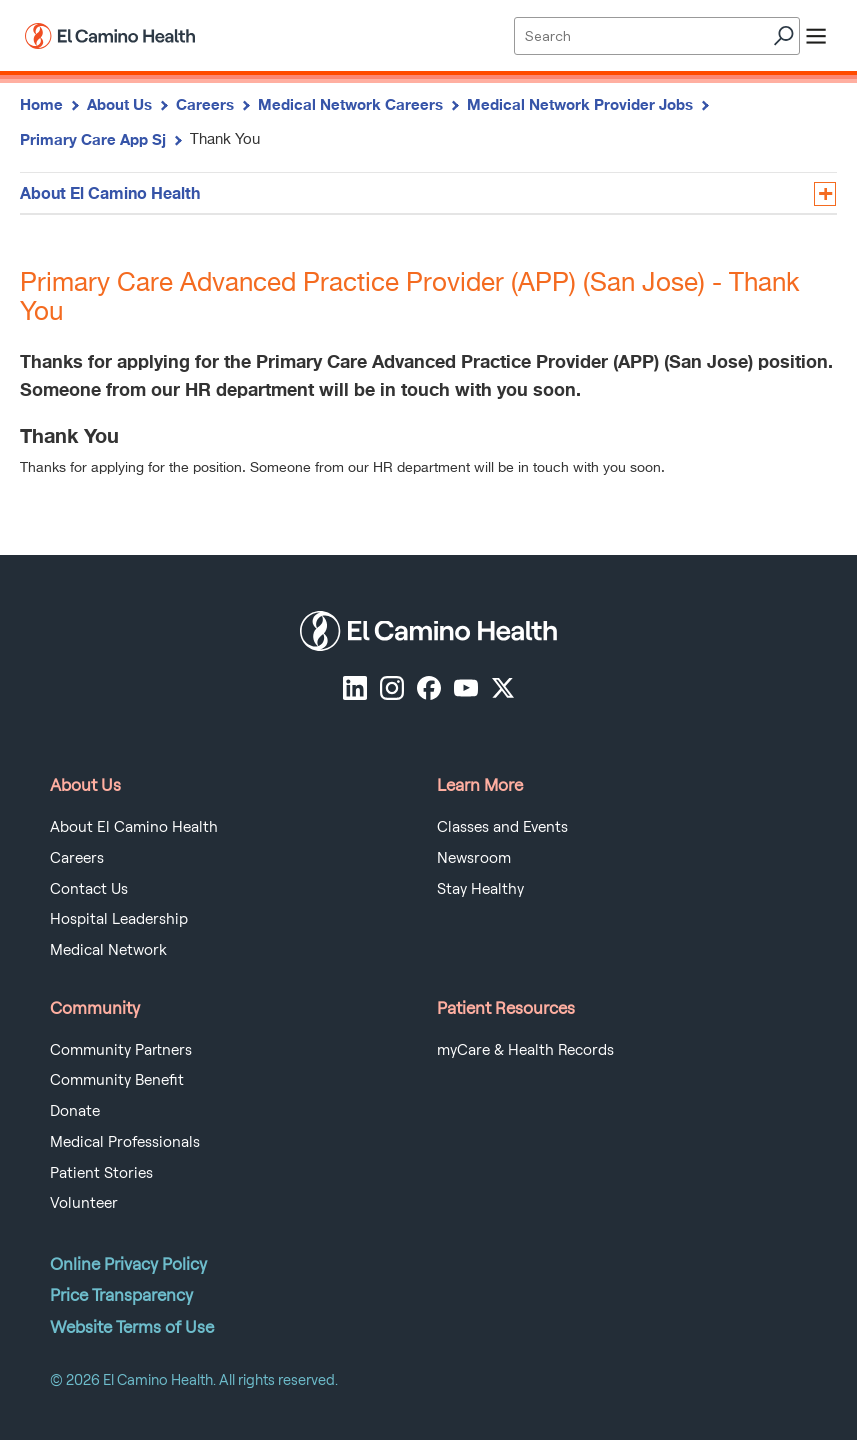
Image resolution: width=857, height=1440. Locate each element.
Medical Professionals (125, 1142)
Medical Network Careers (350, 104)
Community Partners (121, 1050)
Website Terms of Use (132, 1327)
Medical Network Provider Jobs (580, 104)
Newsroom (474, 858)
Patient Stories (101, 1173)
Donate (75, 1111)
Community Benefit (117, 1080)
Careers (205, 104)
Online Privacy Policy (128, 1264)
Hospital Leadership (119, 919)
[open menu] (816, 36)
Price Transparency (121, 1295)
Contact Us (89, 889)
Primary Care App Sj (93, 139)
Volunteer (84, 1203)
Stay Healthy (480, 889)
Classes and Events (502, 827)
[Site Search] (656, 36)
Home (41, 104)
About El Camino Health (110, 192)
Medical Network (108, 950)
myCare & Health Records (525, 1050)
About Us (119, 104)
